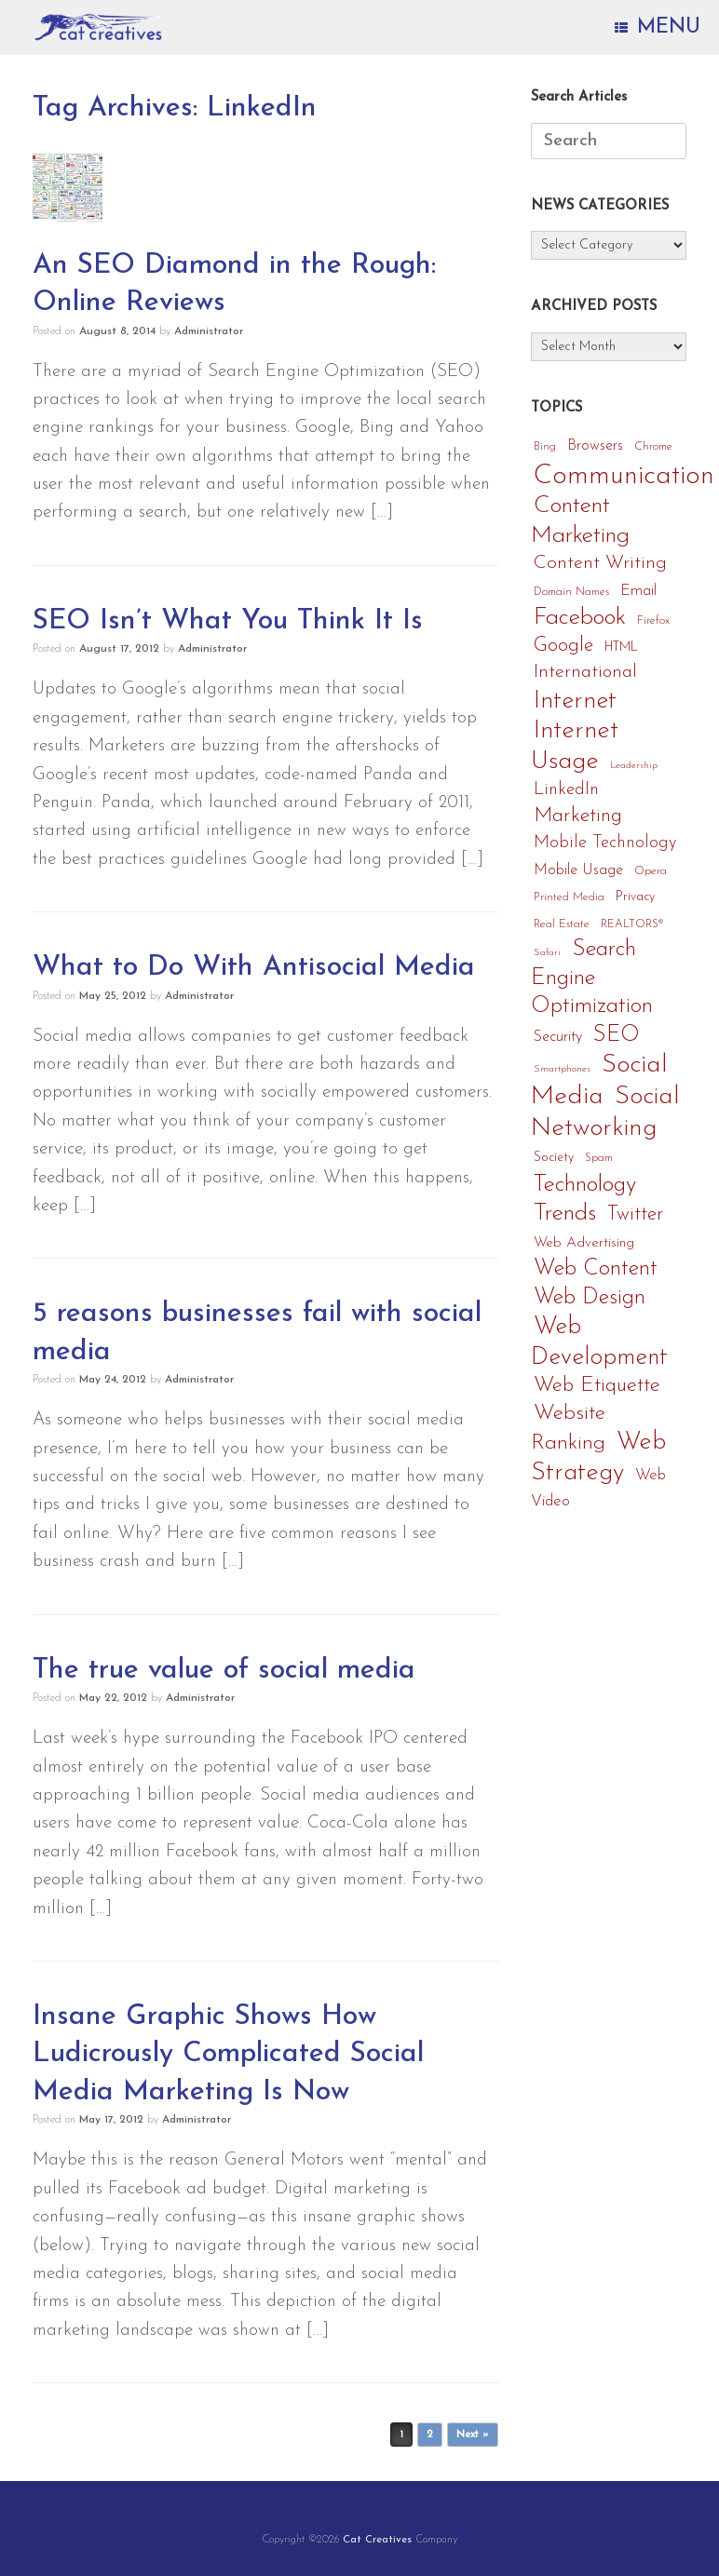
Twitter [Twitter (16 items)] (635, 1214)
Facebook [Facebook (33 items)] (580, 617)
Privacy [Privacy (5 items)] (635, 897)
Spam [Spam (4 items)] (599, 1158)
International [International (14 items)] (585, 672)
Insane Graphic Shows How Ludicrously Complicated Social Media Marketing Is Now (228, 2055)
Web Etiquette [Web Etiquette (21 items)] (597, 1385)
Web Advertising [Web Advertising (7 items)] (584, 1242)
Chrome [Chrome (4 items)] (653, 446)
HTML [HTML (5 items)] (621, 647)
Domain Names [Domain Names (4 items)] (571, 592)
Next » (472, 2435)
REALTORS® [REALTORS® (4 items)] (632, 924)
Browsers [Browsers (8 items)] (595, 445)
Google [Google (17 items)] (563, 645)
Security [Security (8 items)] (558, 1037)
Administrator (208, 331)
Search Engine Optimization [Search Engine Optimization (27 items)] (592, 978)
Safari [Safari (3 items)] (547, 953)
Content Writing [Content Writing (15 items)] (600, 563)
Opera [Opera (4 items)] (650, 871)
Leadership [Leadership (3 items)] (634, 766)
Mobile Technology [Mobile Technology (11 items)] (605, 843)
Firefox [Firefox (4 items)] (653, 621)
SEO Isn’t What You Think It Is (228, 621)
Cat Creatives (377, 2539)
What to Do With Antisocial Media (254, 967)
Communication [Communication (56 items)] (624, 476)
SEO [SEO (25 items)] (616, 1035)
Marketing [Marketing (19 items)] (578, 816)
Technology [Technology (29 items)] (585, 1184)
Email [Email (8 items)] (638, 591)
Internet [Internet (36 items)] (575, 701)
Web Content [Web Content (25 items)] (596, 1269)
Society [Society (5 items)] (554, 1158)
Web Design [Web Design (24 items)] (589, 1298)
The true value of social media (224, 1670)
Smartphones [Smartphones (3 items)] (562, 1069)
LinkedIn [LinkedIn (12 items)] (566, 790)
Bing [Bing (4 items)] (545, 446)
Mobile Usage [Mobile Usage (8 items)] (578, 870)
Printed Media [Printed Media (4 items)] (569, 897)
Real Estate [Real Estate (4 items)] (562, 924)
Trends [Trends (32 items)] (565, 1213)
